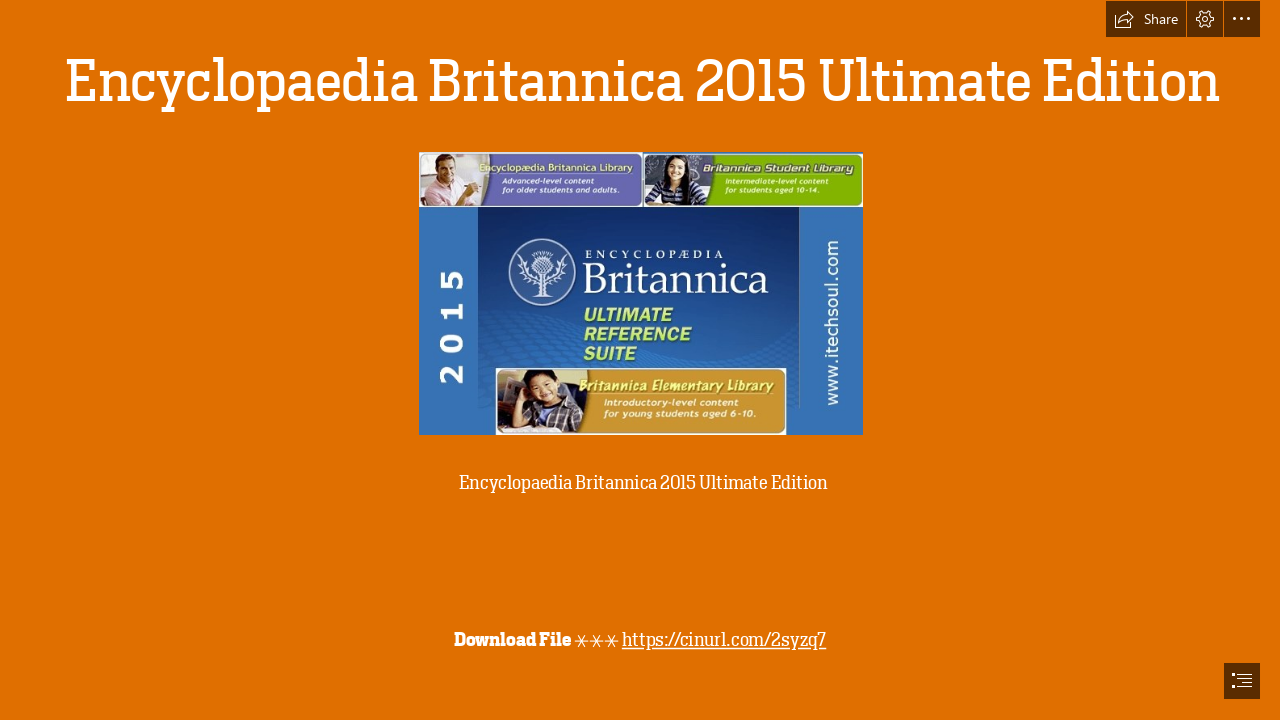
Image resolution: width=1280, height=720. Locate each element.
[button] (1146, 19)
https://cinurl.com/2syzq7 (724, 640)
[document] (640, 360)
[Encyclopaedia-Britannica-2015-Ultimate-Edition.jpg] (640, 292)
